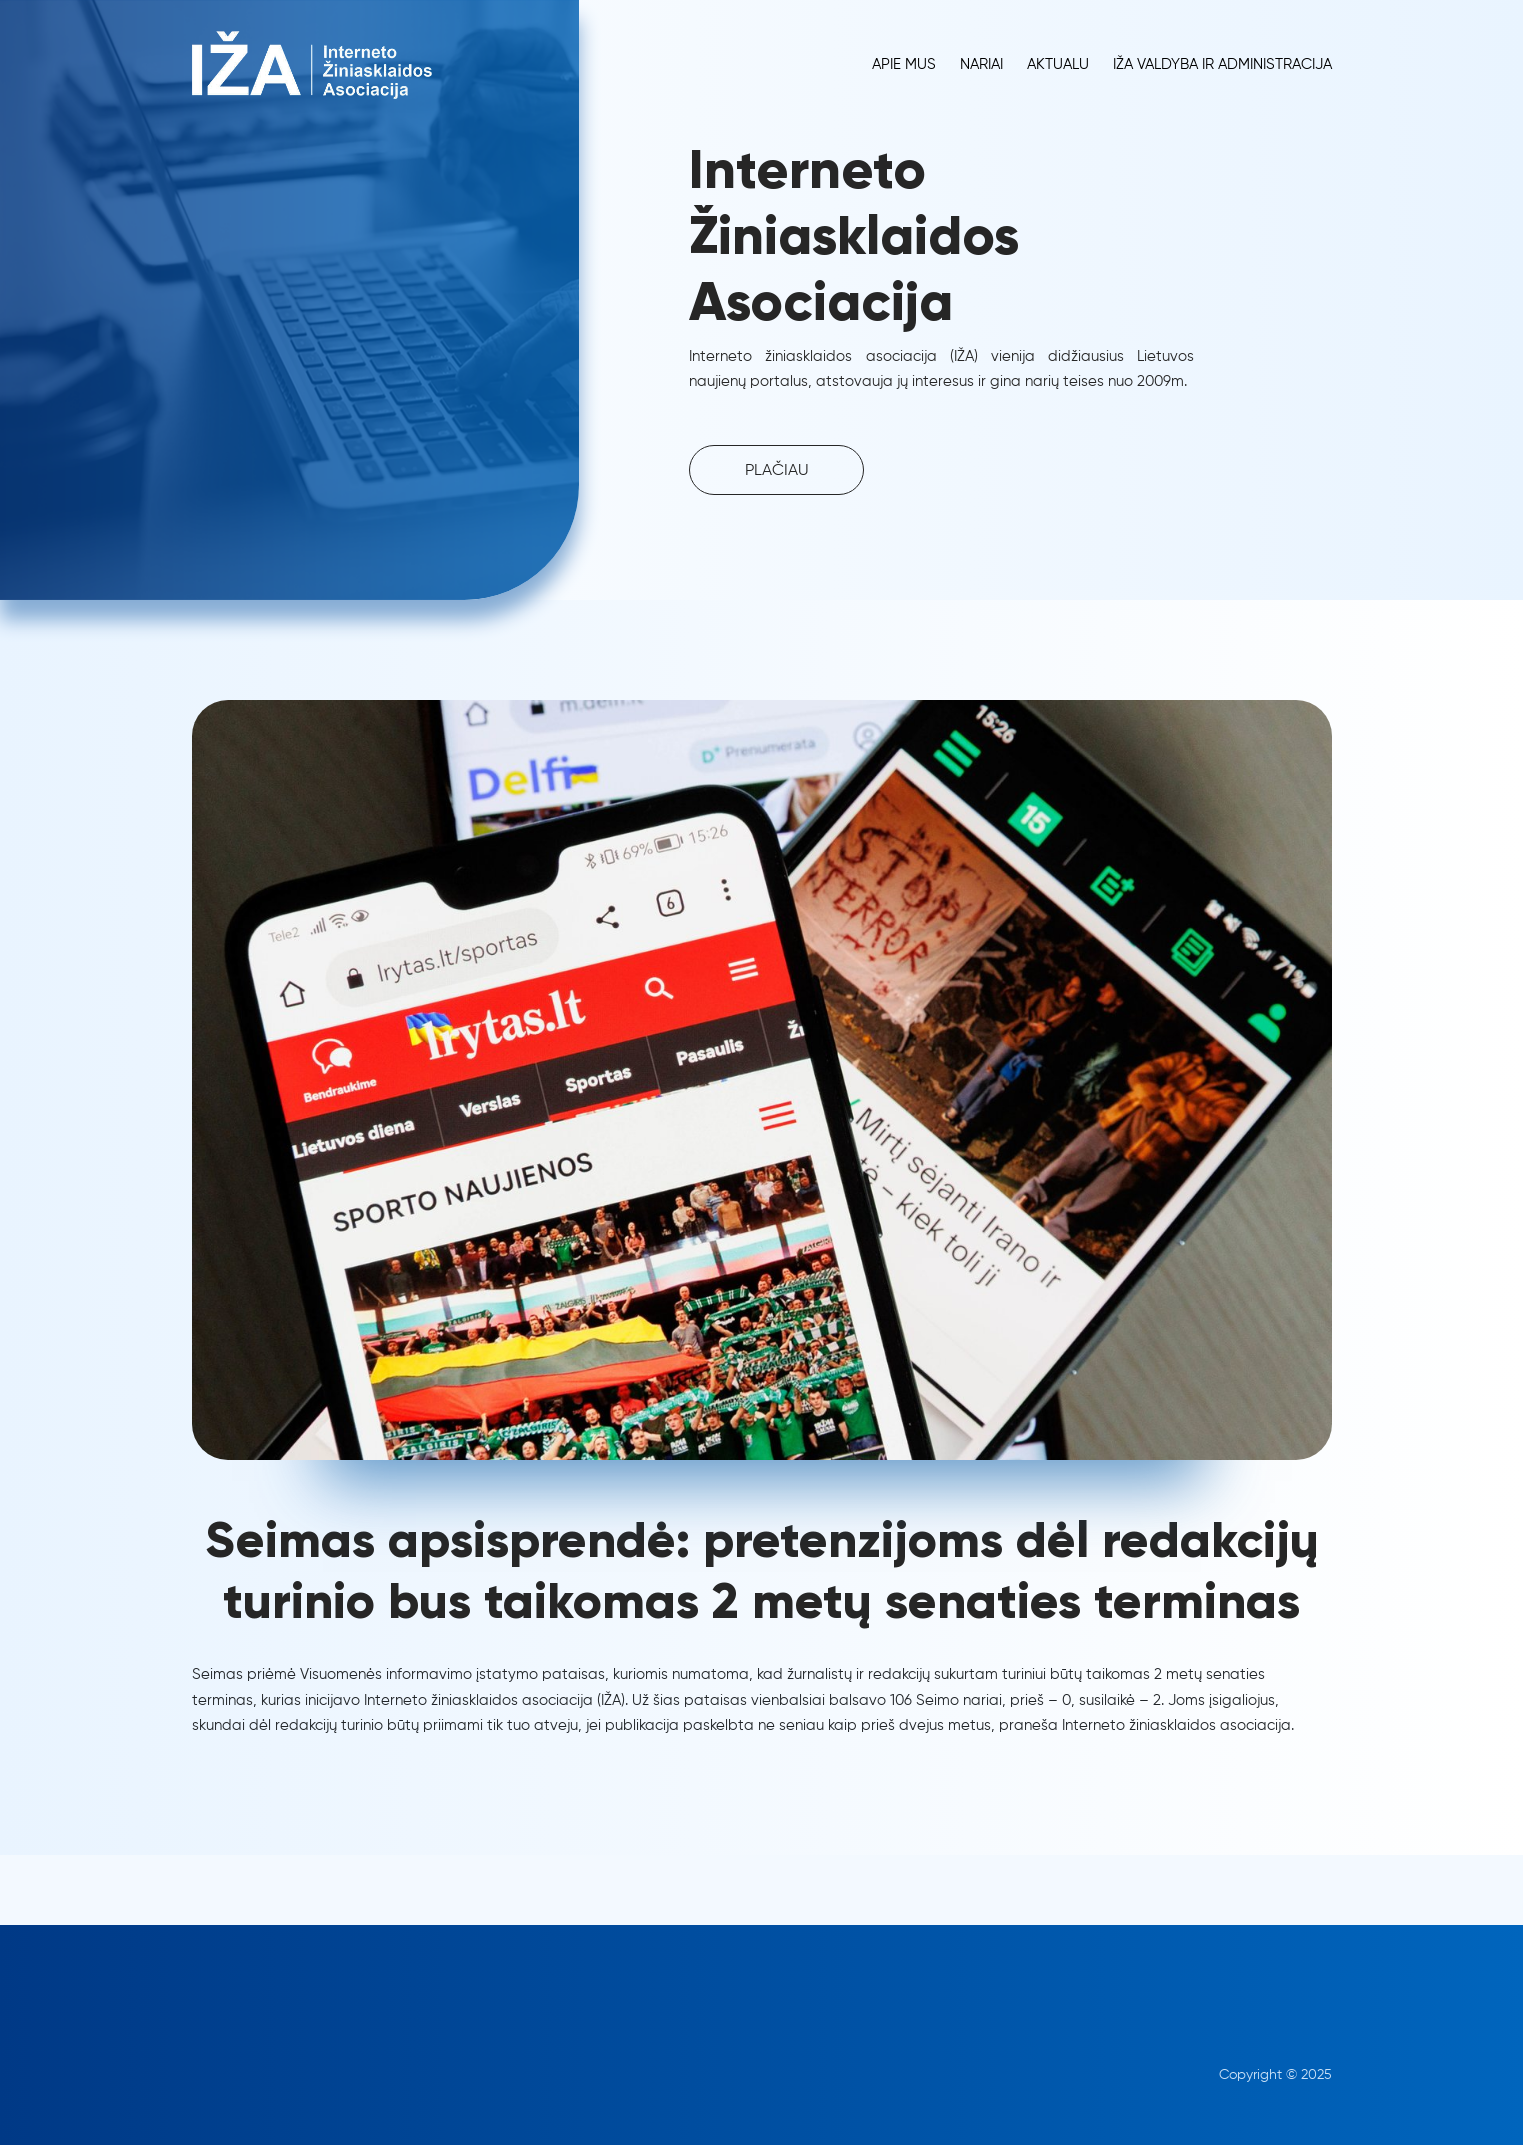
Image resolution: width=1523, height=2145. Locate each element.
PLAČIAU (777, 471)
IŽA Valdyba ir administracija (1222, 64)
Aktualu (1058, 64)
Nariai (981, 64)
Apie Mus (904, 64)
